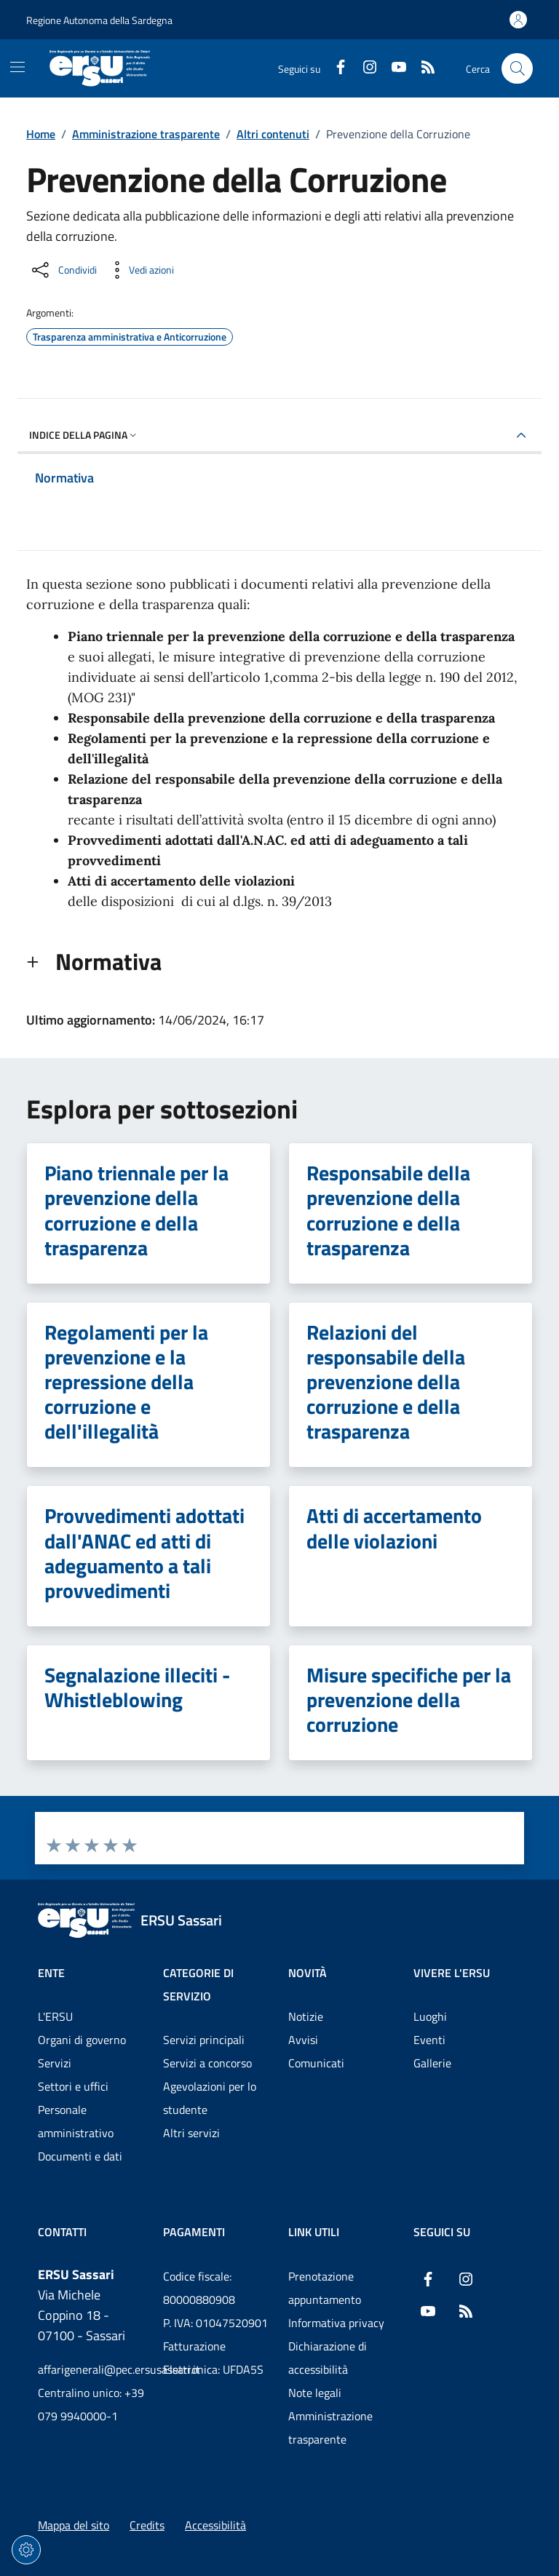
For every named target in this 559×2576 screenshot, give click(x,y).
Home (40, 134)
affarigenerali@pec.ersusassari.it (92, 2369)
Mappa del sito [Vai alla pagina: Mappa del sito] (73, 2525)
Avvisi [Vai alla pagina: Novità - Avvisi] (303, 2039)
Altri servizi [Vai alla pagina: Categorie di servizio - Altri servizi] (191, 2133)
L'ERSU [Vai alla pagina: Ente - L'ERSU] (55, 2016)
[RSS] (422, 68)
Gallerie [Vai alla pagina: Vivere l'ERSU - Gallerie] (432, 2063)
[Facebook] (334, 68)
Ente (51, 1972)
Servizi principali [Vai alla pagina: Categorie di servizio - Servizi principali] (204, 2039)
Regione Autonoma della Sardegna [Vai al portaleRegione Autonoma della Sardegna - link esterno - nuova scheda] (99, 20)
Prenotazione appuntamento (324, 2287)
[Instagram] (363, 68)
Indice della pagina (84, 434)
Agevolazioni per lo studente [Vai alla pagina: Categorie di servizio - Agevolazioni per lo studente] (209, 2098)
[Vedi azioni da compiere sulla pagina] (140, 270)
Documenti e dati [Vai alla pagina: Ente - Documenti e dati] (80, 2156)
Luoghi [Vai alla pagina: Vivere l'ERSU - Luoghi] (430, 2016)
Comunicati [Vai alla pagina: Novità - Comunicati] (316, 2063)
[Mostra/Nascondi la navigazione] (17, 67)
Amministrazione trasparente (146, 134)
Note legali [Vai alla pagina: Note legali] (314, 2392)
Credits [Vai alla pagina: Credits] (147, 2525)
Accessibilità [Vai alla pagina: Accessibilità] (215, 2525)
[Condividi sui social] (63, 270)
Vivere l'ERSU (451, 1972)
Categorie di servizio (198, 1984)
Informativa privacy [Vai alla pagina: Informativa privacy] (336, 2322)
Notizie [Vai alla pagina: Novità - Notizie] (305, 2016)
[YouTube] (393, 68)
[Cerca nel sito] (517, 68)
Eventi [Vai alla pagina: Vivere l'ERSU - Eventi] (429, 2039)
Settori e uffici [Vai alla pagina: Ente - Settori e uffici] (73, 2086)
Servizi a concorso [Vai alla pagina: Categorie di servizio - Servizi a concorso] (207, 2063)
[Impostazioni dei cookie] (26, 2549)
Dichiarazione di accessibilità (327, 2357)
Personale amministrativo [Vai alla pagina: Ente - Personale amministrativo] (76, 2121)
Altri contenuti (273, 134)
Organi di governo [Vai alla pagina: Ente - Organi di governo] (82, 2039)
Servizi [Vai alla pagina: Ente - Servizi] (54, 2063)
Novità (307, 1972)
